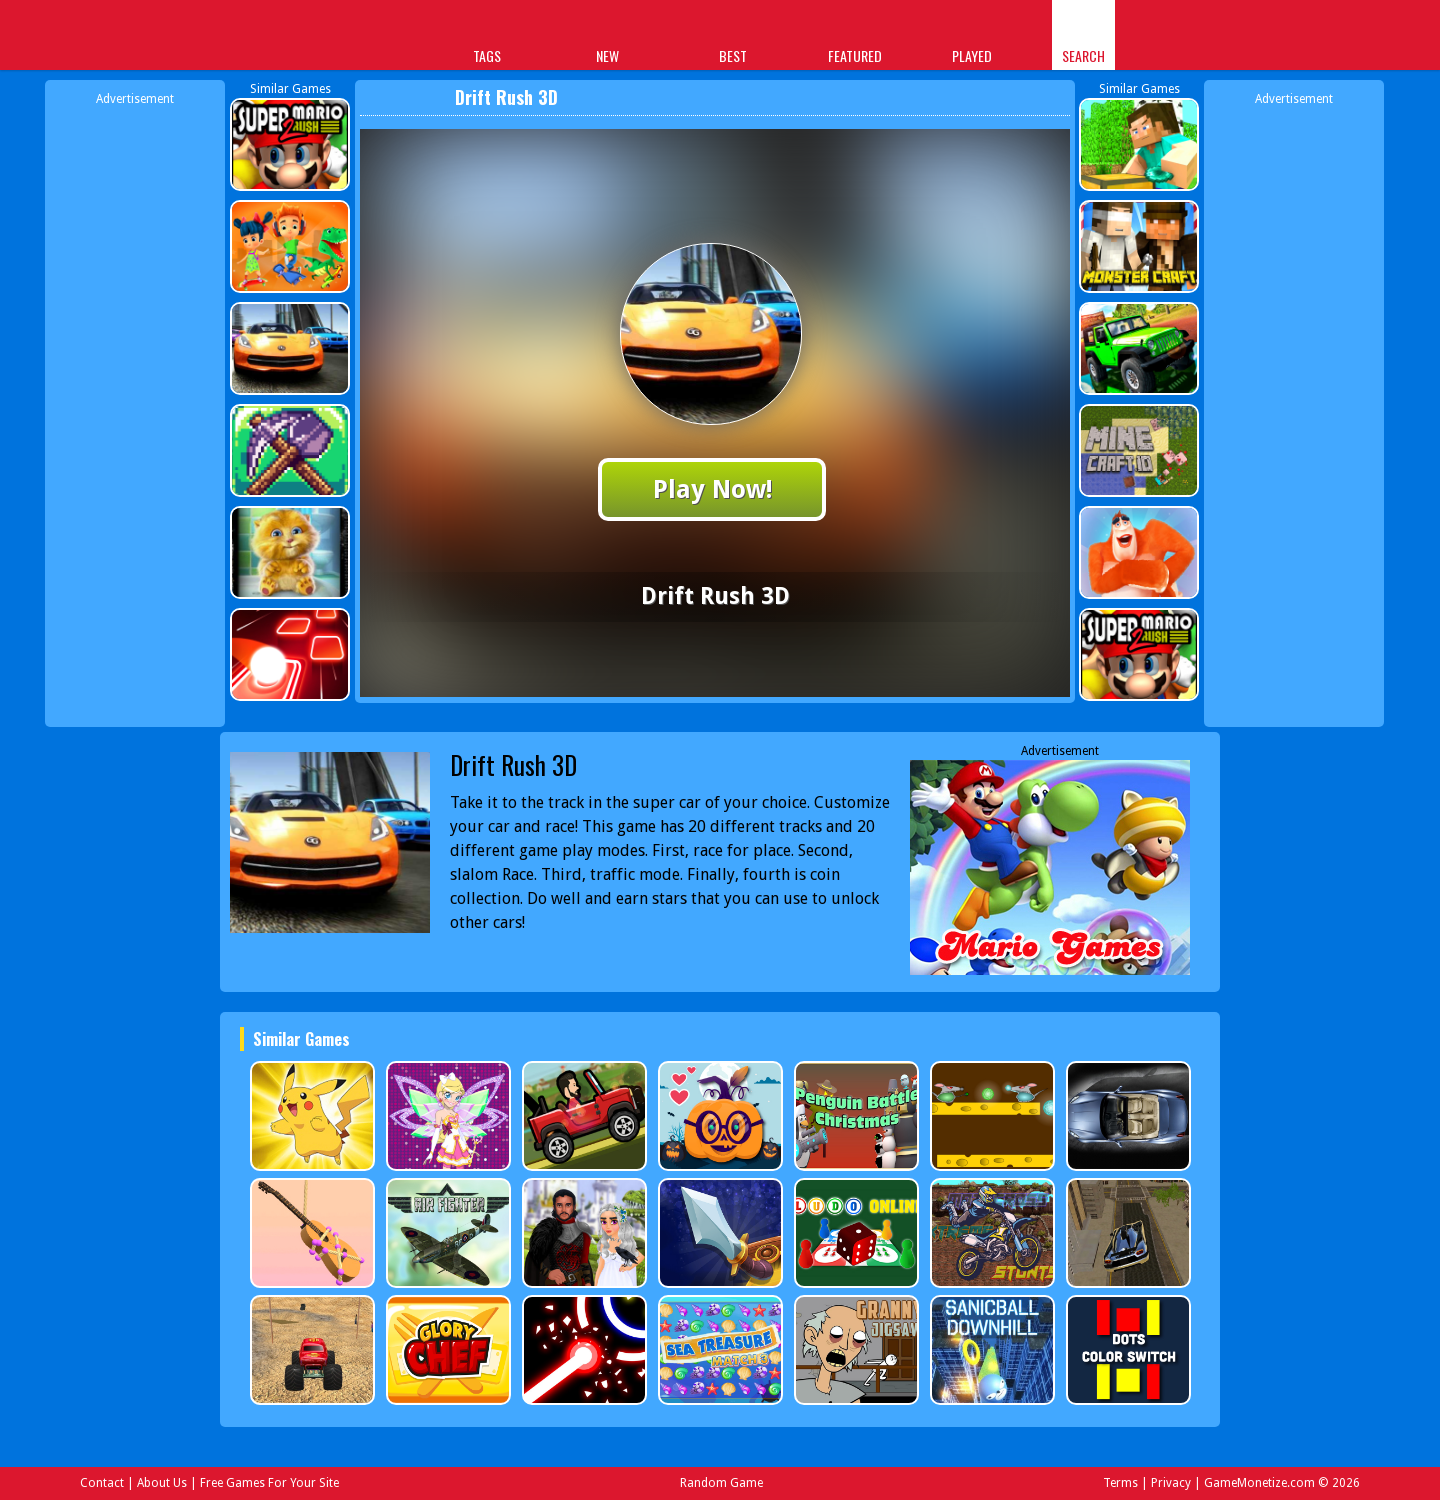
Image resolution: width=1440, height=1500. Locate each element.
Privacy (1171, 1483)
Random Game (721, 1483)
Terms (1120, 1483)
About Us (162, 1483)
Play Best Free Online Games (301, 37)
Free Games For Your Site (269, 1483)
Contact (102, 1483)
